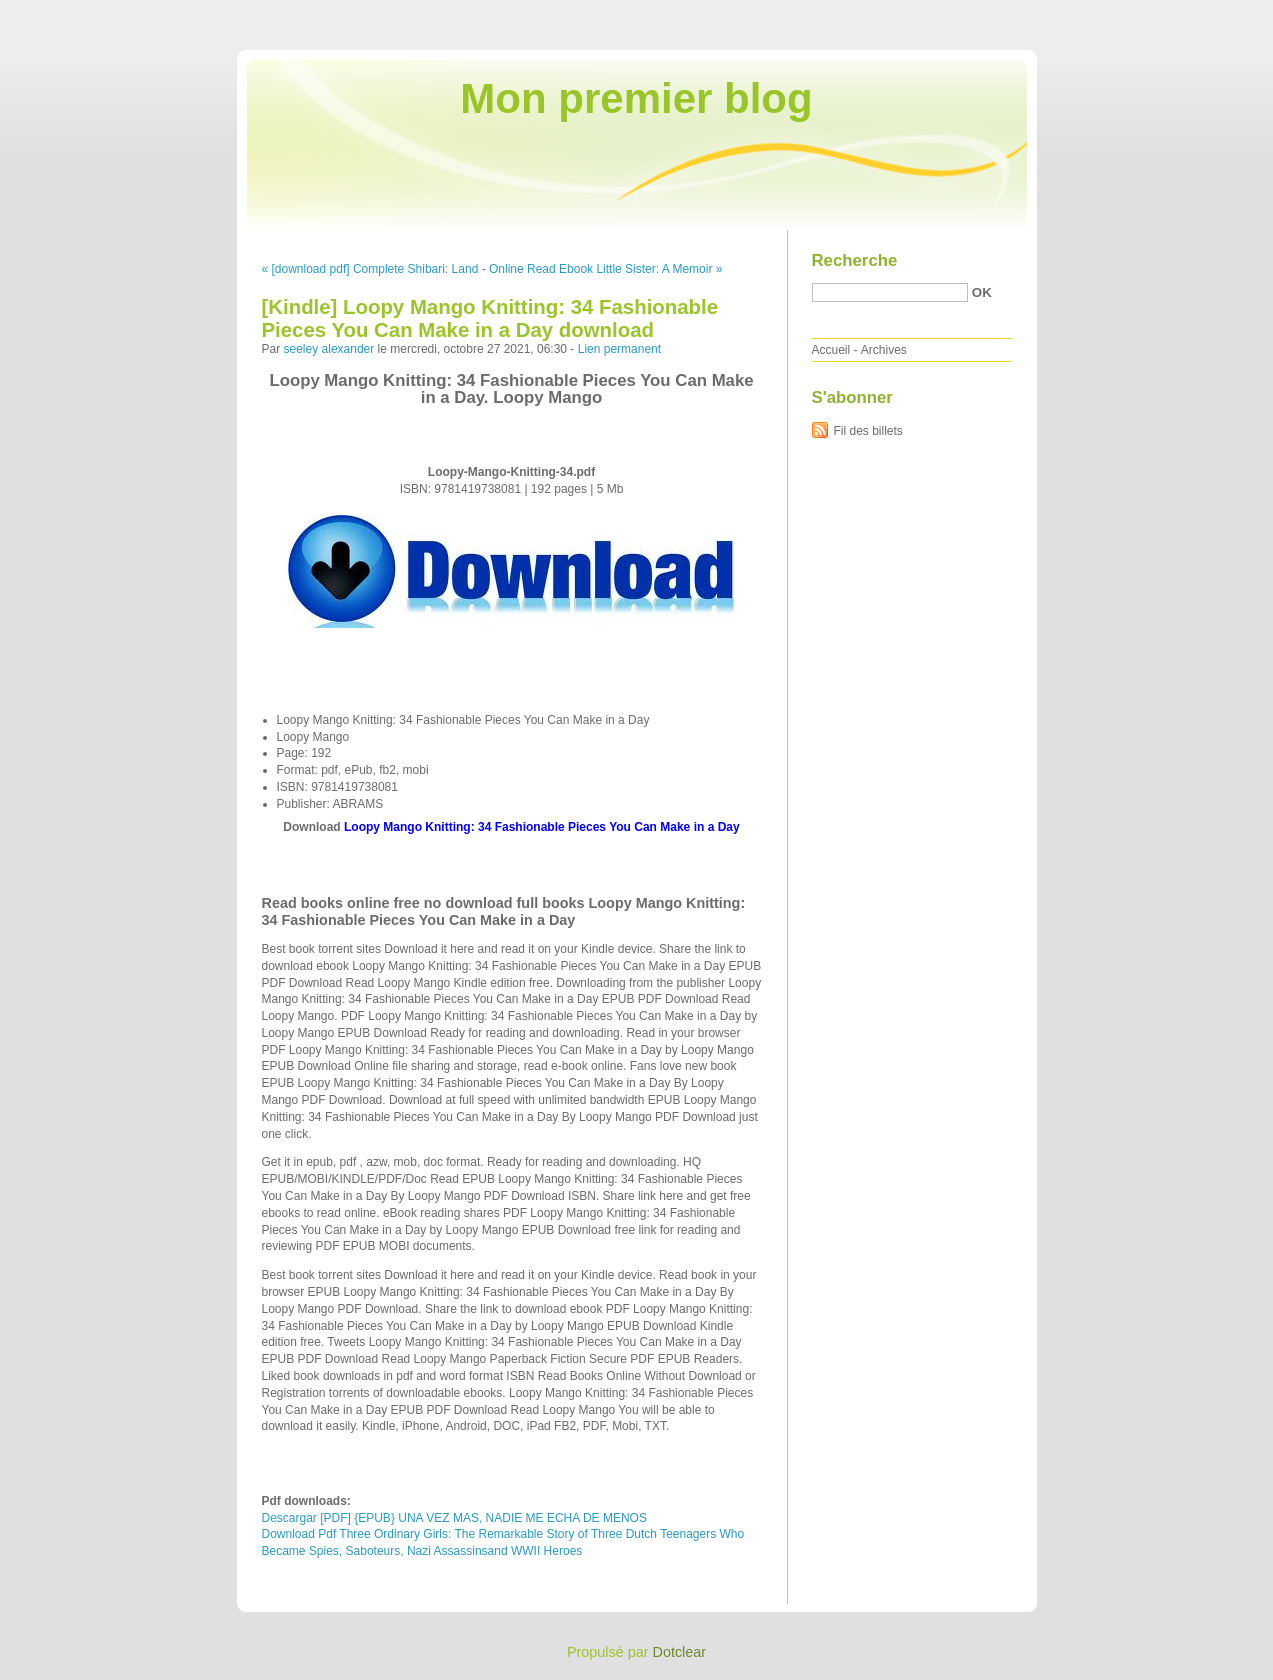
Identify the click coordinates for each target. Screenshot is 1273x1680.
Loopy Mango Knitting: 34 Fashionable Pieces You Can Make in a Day (542, 827)
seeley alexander (329, 349)
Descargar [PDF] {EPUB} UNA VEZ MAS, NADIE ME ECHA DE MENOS (454, 1518)
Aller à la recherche (1214, 14)
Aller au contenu (1027, 14)
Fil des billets (868, 431)
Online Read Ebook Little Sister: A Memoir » (605, 269)
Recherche (855, 260)
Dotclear (680, 1652)
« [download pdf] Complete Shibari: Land (370, 269)
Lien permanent (619, 349)
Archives (884, 350)
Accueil (831, 350)
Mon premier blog (636, 98)
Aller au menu (1116, 14)
